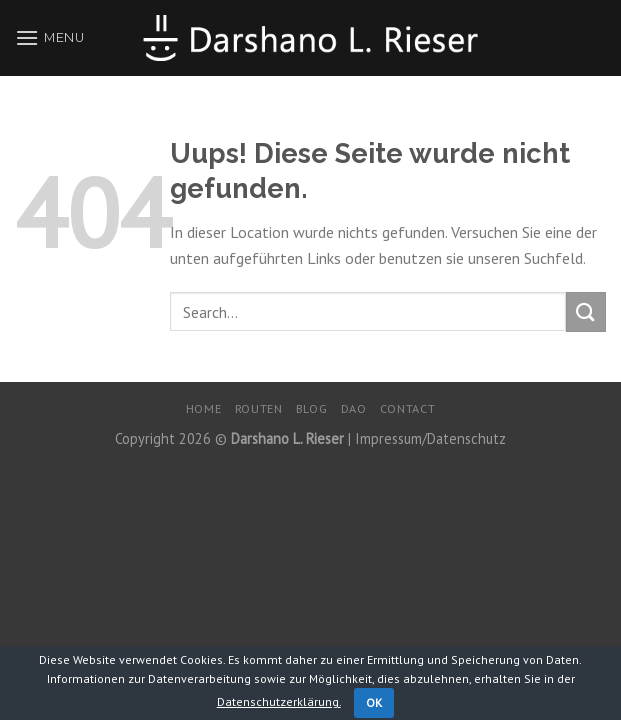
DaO (354, 408)
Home (203, 408)
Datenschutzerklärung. (279, 701)
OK (374, 702)
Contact (407, 408)
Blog (311, 408)
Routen (259, 408)
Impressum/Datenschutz (430, 438)
